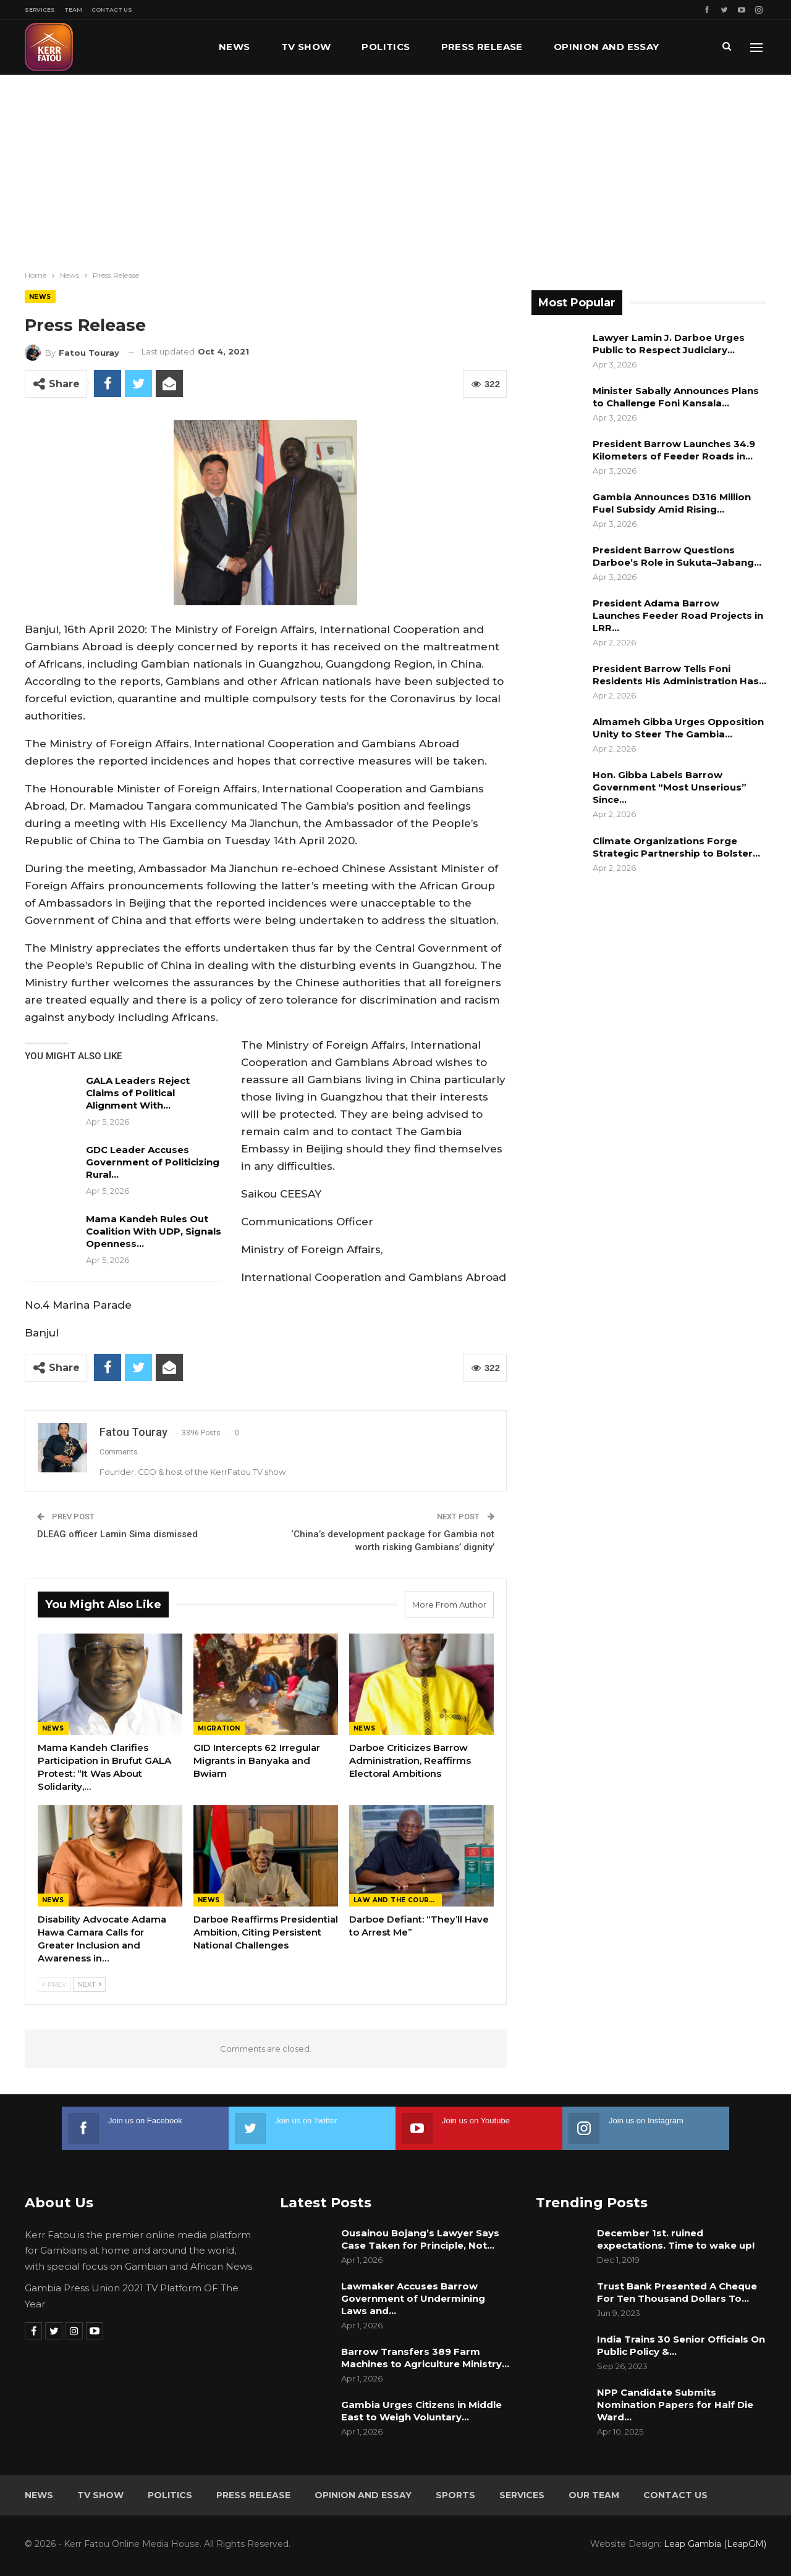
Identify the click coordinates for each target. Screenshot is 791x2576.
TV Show (306, 46)
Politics (386, 46)
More (569, 46)
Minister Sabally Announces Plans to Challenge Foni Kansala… (676, 397)
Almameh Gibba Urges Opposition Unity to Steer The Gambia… (678, 728)
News (234, 46)
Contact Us (111, 9)
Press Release (482, 46)
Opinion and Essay (363, 2495)
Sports (455, 2495)
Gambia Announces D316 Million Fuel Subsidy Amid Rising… (672, 503)
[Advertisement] (395, 167)
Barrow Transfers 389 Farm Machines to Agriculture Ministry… (425, 2358)
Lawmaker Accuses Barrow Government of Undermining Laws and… (413, 2298)
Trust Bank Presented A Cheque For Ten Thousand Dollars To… (677, 2292)
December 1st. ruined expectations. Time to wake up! (676, 2239)
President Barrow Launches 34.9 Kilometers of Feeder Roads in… (674, 450)
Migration (219, 1728)
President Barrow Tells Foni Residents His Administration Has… (679, 675)
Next (89, 1984)
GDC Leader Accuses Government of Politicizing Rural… (152, 1162)
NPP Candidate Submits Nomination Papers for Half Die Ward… (675, 2404)
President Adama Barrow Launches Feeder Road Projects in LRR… (678, 615)
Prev (54, 1984)
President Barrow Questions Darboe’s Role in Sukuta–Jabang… (677, 556)
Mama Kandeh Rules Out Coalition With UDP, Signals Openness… (153, 1231)
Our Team (594, 2495)
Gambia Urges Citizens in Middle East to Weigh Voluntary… (421, 2411)
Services (40, 9)
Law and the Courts (396, 1900)
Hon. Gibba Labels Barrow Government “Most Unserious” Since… (670, 787)
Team (73, 9)
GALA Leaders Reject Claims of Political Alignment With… (138, 1093)
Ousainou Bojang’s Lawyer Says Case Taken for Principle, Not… (420, 2239)
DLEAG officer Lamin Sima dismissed (117, 1534)
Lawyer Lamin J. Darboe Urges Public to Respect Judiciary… (669, 344)
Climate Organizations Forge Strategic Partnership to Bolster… (676, 847)
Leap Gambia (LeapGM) (715, 2543)
